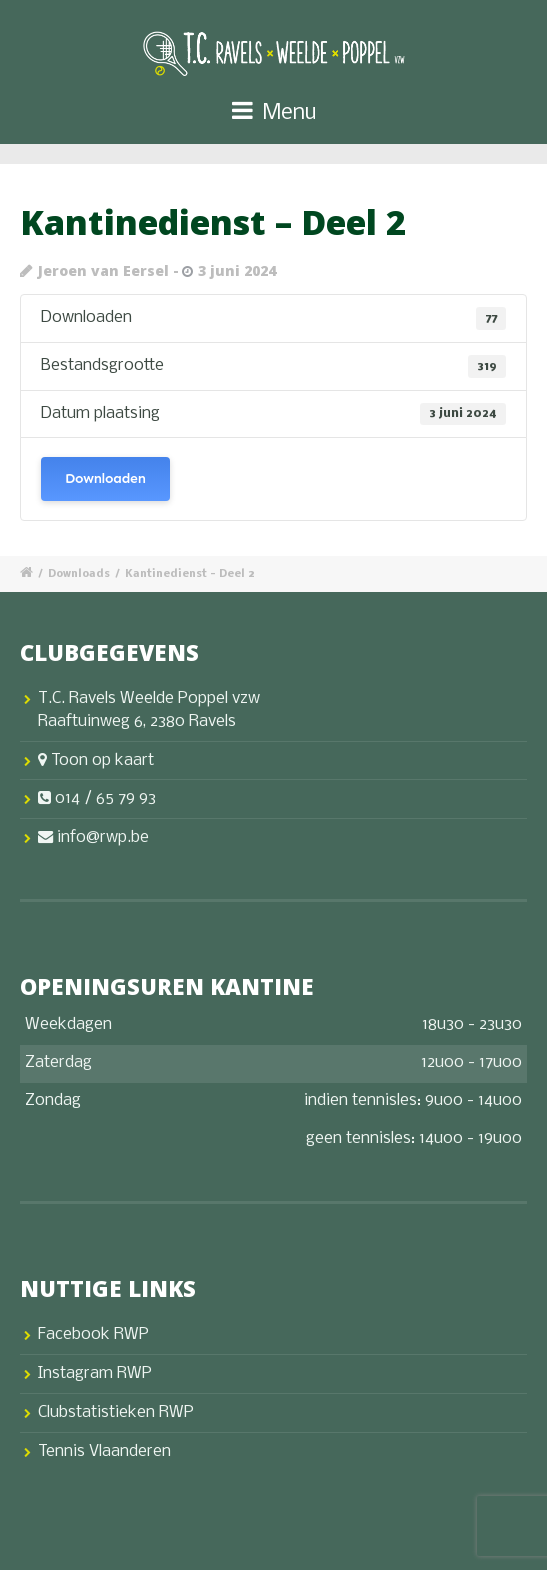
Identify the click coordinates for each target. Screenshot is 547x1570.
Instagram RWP (95, 1373)
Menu (274, 111)
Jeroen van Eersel (103, 270)
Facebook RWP (93, 1334)
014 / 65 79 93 (97, 798)
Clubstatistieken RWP (116, 1412)
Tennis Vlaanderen (104, 1451)
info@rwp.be (93, 837)
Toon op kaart (96, 760)
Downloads (79, 574)
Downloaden (105, 478)
